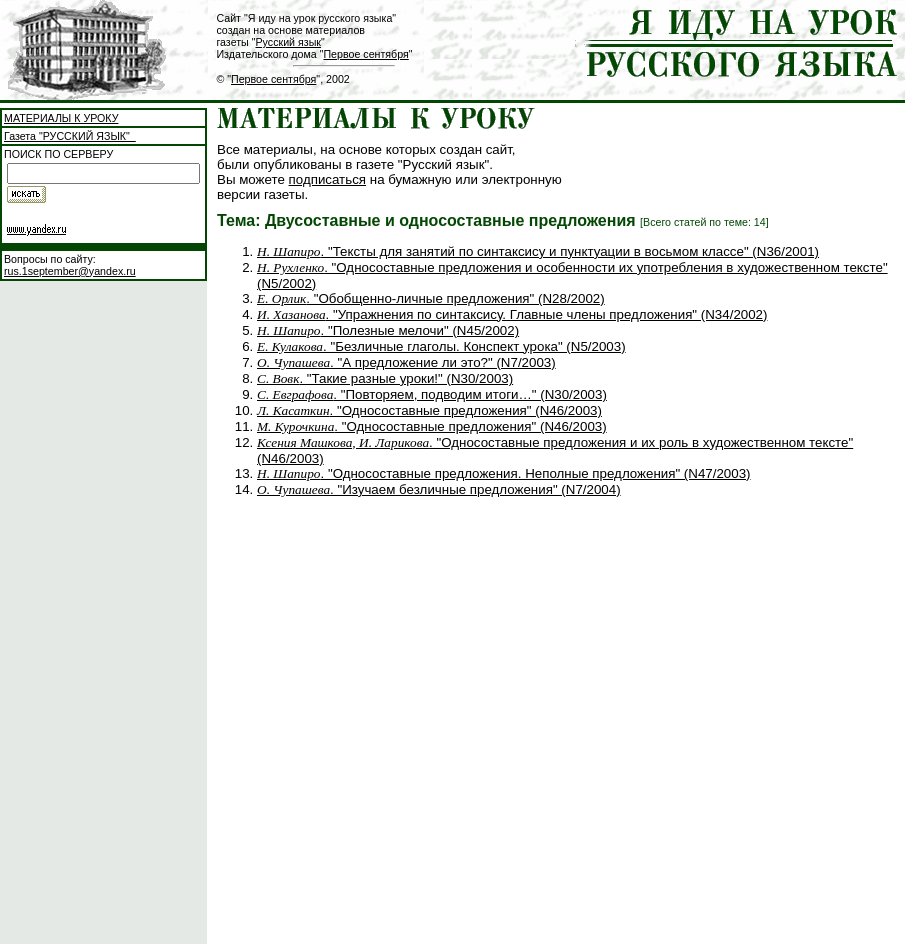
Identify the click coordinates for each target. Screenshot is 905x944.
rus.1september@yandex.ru (70, 271)
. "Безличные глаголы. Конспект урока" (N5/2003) (441, 346)
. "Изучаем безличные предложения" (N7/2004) (439, 489)
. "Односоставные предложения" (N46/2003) (429, 410)
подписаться (328, 179)
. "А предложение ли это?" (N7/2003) (406, 362)
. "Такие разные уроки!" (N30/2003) (385, 378)
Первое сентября (365, 54)
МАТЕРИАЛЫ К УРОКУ (61, 118)
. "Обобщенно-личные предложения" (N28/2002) (431, 298)
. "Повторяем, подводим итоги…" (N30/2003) (432, 394)
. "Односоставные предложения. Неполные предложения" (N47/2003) (504, 473)
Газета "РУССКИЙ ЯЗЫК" (70, 136)
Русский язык (288, 42)
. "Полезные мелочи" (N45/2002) (388, 330)
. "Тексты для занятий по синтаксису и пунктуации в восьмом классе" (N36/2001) (538, 251)
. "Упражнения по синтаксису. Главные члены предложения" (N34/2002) (512, 314)
